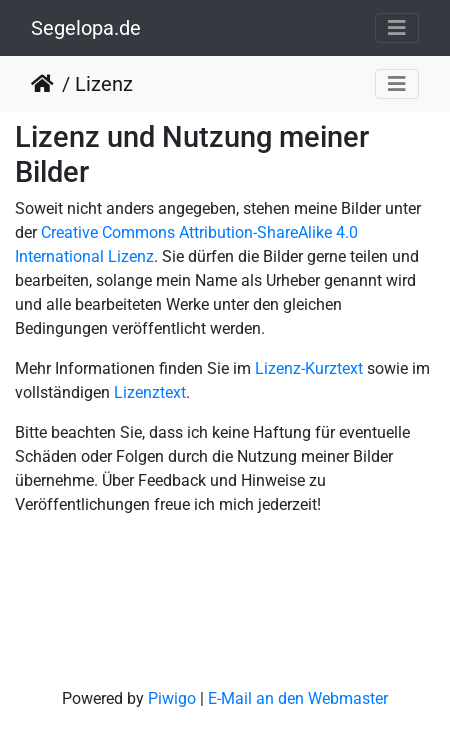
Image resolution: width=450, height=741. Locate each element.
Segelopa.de (86, 28)
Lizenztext (150, 392)
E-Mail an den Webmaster (298, 698)
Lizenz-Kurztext (309, 368)
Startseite (46, 84)
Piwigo (172, 698)
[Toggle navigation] (397, 28)
